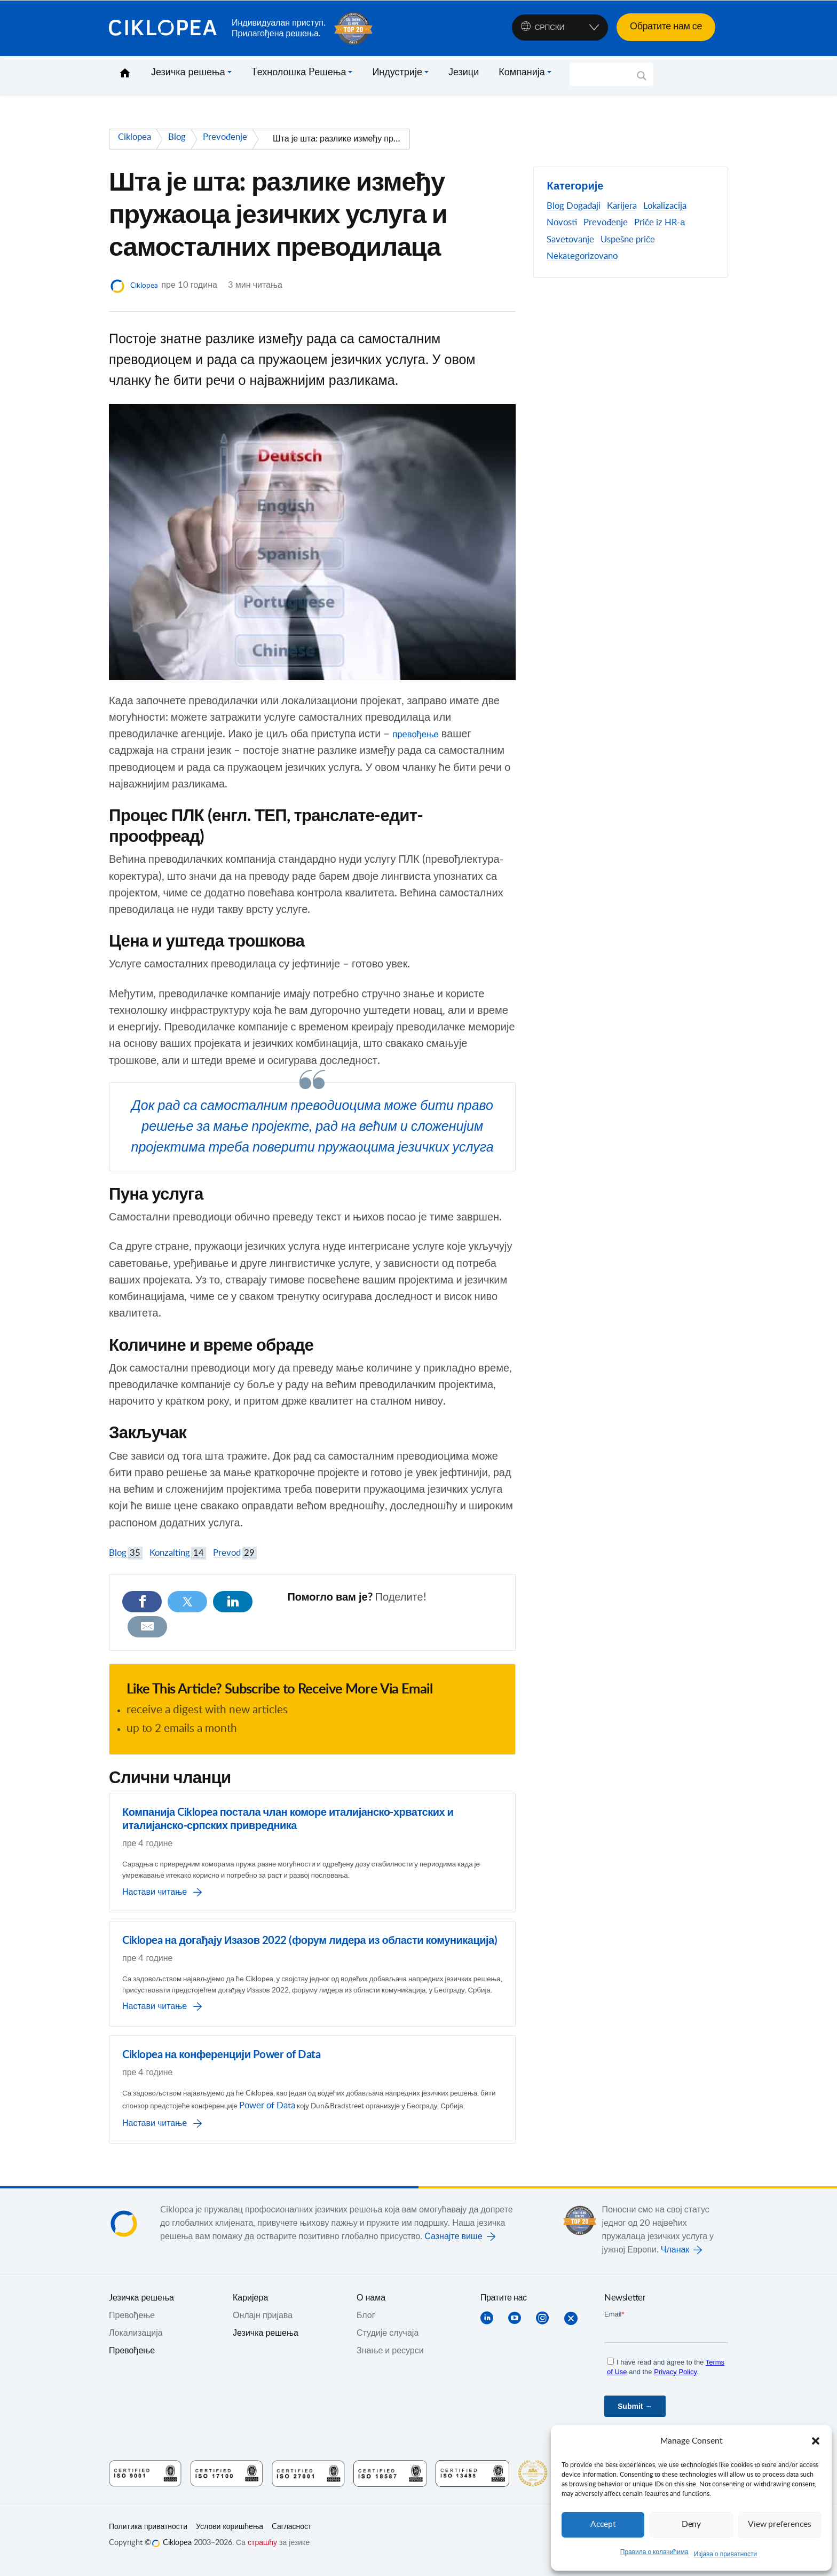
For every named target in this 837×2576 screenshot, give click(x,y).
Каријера (250, 2307)
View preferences (779, 2524)
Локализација (136, 2342)
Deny (691, 2524)
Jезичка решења (141, 2307)
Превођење (132, 2360)
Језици (463, 72)
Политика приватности (148, 2536)
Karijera (622, 206)
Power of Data (384, 2102)
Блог (366, 2325)
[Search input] (606, 74)
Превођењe (132, 2325)
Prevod (235, 1553)
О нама (371, 2307)
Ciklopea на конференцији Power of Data (221, 2049)
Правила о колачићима (654, 2552)
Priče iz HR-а (659, 222)
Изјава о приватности (725, 2554)
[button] (815, 2441)
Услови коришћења (229, 2536)
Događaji (583, 206)
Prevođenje (605, 222)
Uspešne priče (628, 239)
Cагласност (291, 2536)
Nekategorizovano (582, 256)
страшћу (262, 2552)
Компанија (522, 72)
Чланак (675, 2259)
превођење (420, 734)
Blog (126, 1553)
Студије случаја (387, 2342)
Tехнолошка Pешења (298, 72)
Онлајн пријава (263, 2325)
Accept (603, 2524)
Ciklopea (166, 28)
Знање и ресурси (390, 2360)
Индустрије (397, 72)
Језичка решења (188, 72)
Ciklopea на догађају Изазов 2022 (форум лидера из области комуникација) (309, 1916)
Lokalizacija (664, 206)
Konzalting (177, 1553)
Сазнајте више (453, 2246)
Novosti (562, 222)
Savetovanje (570, 239)
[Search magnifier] (641, 79)
